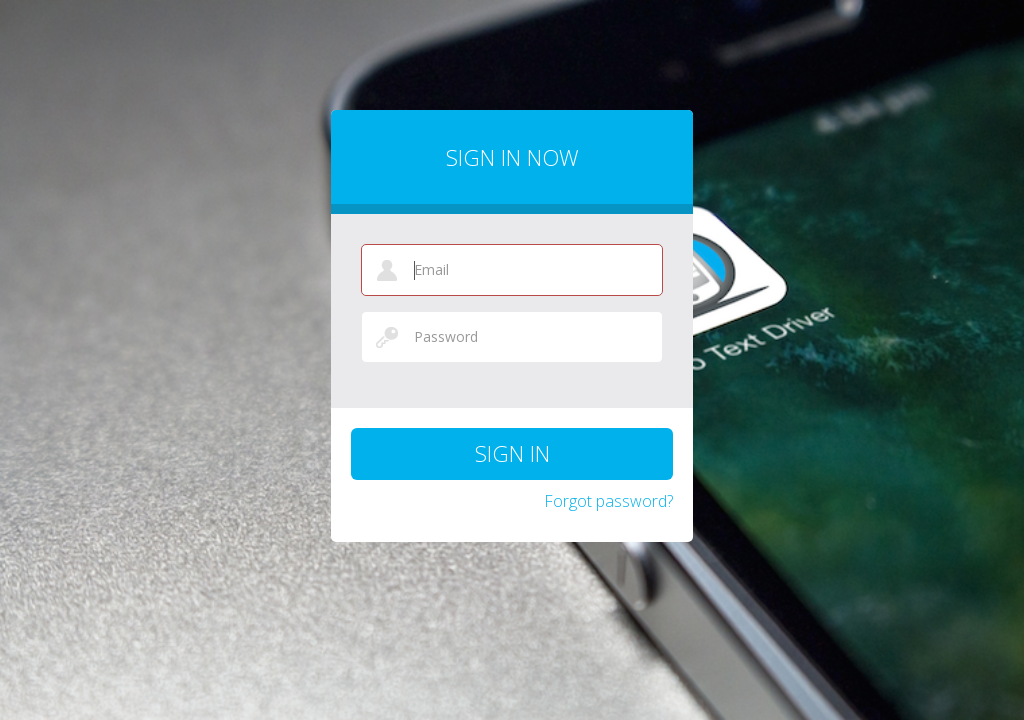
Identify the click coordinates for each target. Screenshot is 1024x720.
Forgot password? (608, 501)
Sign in (512, 453)
